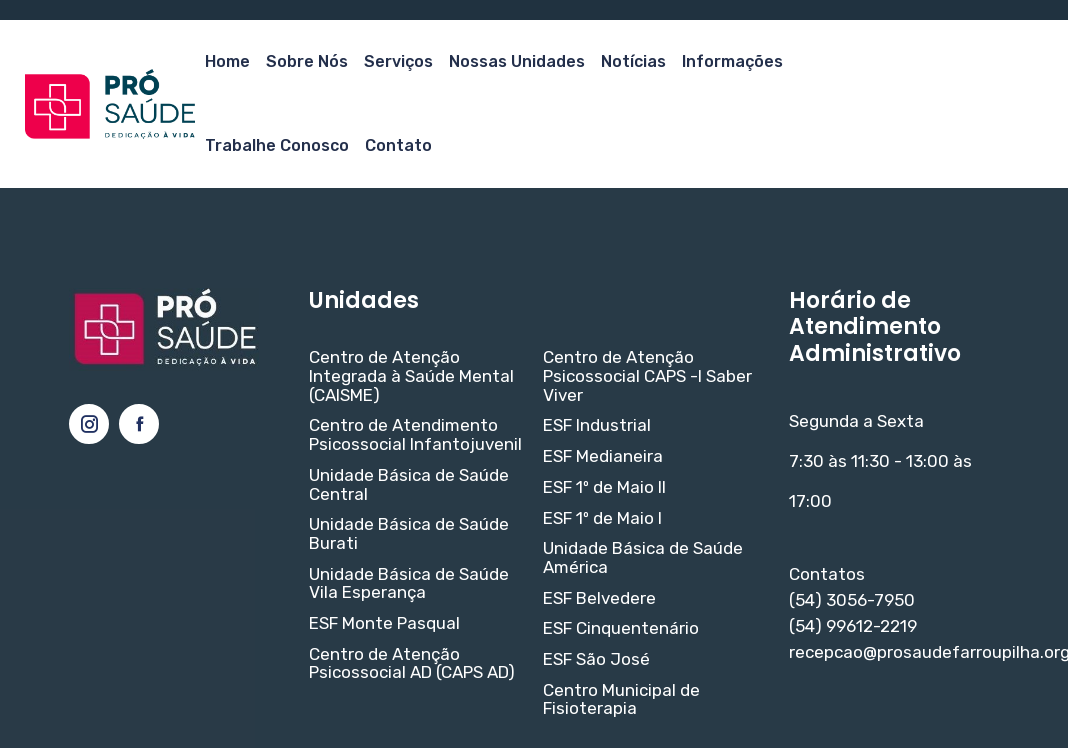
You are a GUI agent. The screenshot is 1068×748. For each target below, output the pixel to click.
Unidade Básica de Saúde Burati (409, 533)
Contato (398, 145)
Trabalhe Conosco (277, 145)
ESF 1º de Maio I (602, 518)
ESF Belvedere (599, 598)
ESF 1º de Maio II (604, 487)
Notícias (633, 61)
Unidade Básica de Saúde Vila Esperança (409, 583)
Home (227, 61)
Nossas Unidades (517, 61)
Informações (732, 61)
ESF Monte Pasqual (384, 623)
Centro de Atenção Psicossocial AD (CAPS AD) (412, 663)
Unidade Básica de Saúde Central (409, 484)
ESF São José (596, 659)
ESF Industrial (597, 425)
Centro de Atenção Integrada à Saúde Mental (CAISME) (411, 376)
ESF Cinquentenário (621, 628)
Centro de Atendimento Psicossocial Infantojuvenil (415, 434)
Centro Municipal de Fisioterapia (621, 699)
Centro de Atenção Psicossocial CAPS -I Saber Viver (647, 376)
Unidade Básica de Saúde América (643, 557)
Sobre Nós (307, 61)
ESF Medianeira (603, 456)
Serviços (398, 61)
